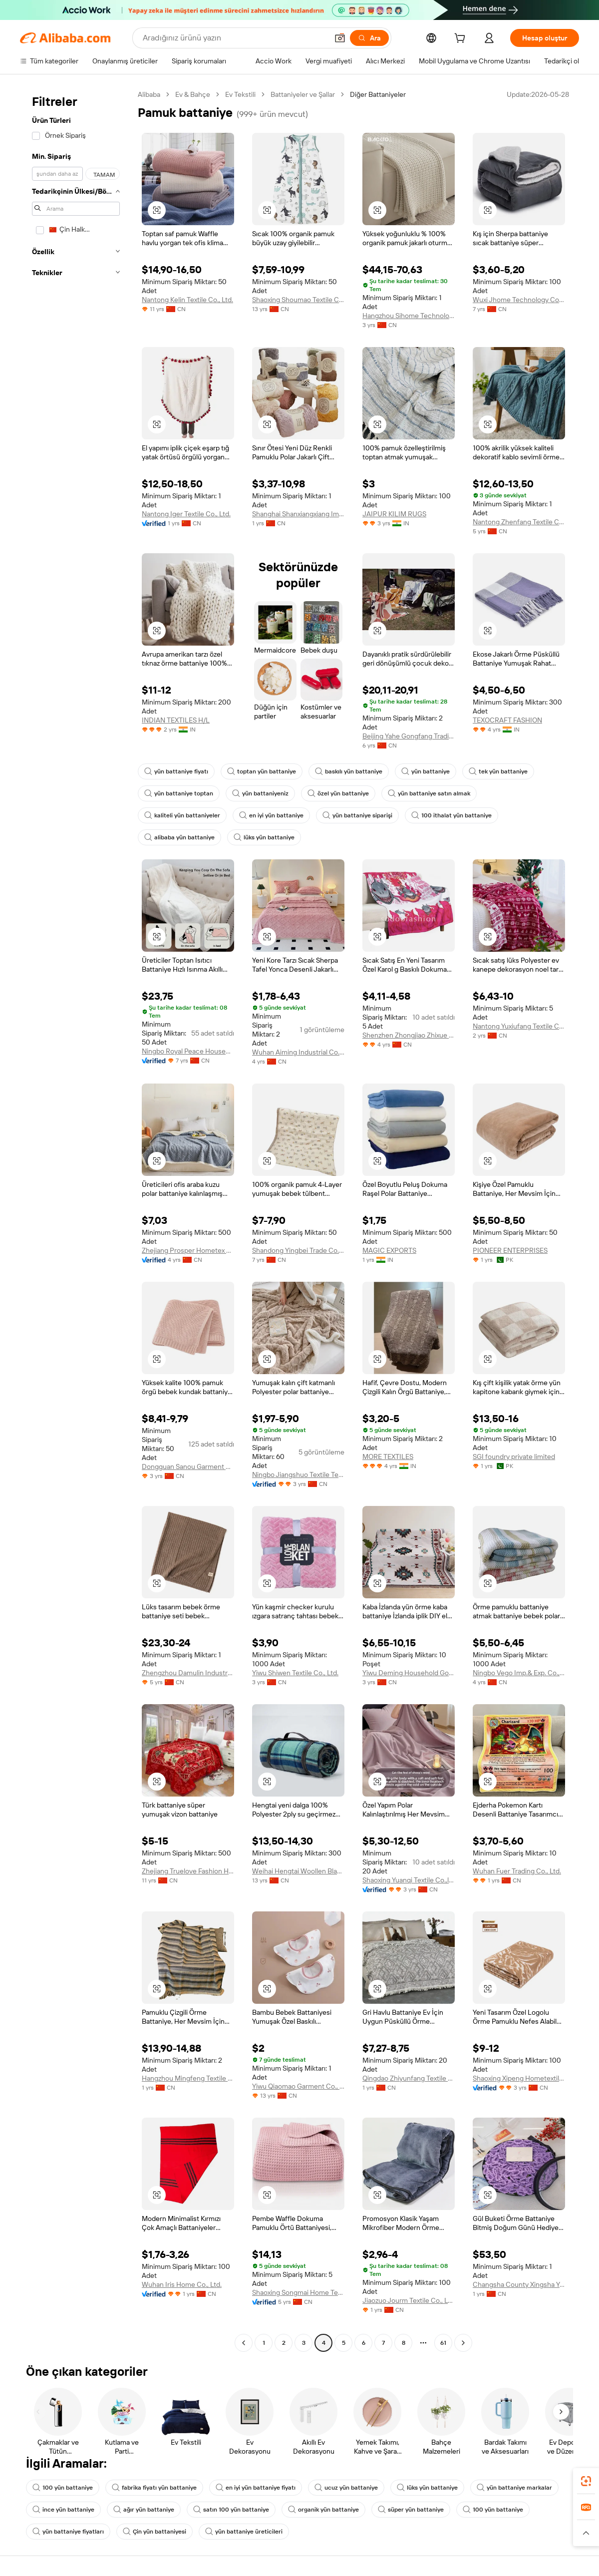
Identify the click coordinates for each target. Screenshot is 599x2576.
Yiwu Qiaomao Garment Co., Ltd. (298, 2086)
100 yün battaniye (62, 2488)
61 (443, 2342)
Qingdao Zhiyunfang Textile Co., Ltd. (408, 2078)
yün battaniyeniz (260, 793)
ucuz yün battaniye (346, 2488)
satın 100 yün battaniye (231, 2510)
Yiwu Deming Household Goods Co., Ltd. (408, 1673)
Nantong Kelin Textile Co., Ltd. (187, 300)
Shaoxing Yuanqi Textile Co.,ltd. (408, 1880)
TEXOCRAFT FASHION (507, 720)
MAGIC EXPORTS (389, 1250)
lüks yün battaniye (264, 837)
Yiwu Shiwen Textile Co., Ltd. (295, 1673)
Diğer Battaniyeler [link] (378, 94)
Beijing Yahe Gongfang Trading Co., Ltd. (408, 736)
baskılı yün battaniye (348, 771)
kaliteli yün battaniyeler (182, 815)
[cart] (461, 39)
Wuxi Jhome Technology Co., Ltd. (519, 300)
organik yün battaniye (323, 2510)
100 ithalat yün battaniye (451, 815)
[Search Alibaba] (234, 37)
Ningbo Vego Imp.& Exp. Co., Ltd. (519, 1673)
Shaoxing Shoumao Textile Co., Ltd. (298, 300)
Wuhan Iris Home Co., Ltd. (182, 2284)
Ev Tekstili (240, 94)
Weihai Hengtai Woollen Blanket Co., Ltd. (298, 1871)
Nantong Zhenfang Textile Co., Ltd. (519, 522)
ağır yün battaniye (143, 2510)
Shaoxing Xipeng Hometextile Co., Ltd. (519, 2078)
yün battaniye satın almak (429, 793)
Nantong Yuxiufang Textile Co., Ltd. (519, 1026)
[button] (340, 38)
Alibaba (149, 94)
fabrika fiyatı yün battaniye (154, 2488)
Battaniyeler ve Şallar (303, 94)
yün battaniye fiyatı (176, 771)
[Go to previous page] (244, 2343)
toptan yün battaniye (261, 771)
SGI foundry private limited (514, 1457)
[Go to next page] (463, 2343)
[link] (586, 2481)
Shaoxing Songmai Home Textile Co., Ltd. (298, 2292)
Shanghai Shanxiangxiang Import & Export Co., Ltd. (298, 514)
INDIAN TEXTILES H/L (176, 720)
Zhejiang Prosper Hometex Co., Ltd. (188, 1250)
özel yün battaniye (338, 793)
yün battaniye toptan (178, 793)
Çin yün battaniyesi (154, 2532)
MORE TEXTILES (387, 1457)
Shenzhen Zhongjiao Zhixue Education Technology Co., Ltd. (408, 1035)
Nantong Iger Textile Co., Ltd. (186, 514)
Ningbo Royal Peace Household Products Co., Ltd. (188, 1051)
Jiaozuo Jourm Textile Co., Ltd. (408, 2300)
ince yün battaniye (63, 2510)
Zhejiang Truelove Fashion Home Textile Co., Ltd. (188, 1871)
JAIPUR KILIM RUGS (394, 514)
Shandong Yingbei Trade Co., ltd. (298, 1250)
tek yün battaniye (498, 771)
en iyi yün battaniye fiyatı (256, 2488)
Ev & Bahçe (192, 94)
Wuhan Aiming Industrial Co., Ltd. (298, 1052)
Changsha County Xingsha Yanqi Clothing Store (519, 2284)
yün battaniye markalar (514, 2488)
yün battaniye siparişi (357, 815)
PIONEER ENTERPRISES (510, 1250)
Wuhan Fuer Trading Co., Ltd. (517, 1871)
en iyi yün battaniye (271, 815)
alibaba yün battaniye (179, 837)
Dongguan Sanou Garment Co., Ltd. (188, 1467)
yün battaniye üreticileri (244, 2532)
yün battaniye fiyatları (68, 2532)
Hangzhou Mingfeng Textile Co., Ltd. (188, 2078)
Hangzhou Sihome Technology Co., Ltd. (408, 316)
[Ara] (369, 38)
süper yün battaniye (411, 2510)
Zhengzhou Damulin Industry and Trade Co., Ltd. (188, 1673)
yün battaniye (425, 771)
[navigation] (76, 1220)
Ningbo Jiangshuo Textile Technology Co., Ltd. (298, 1474)
